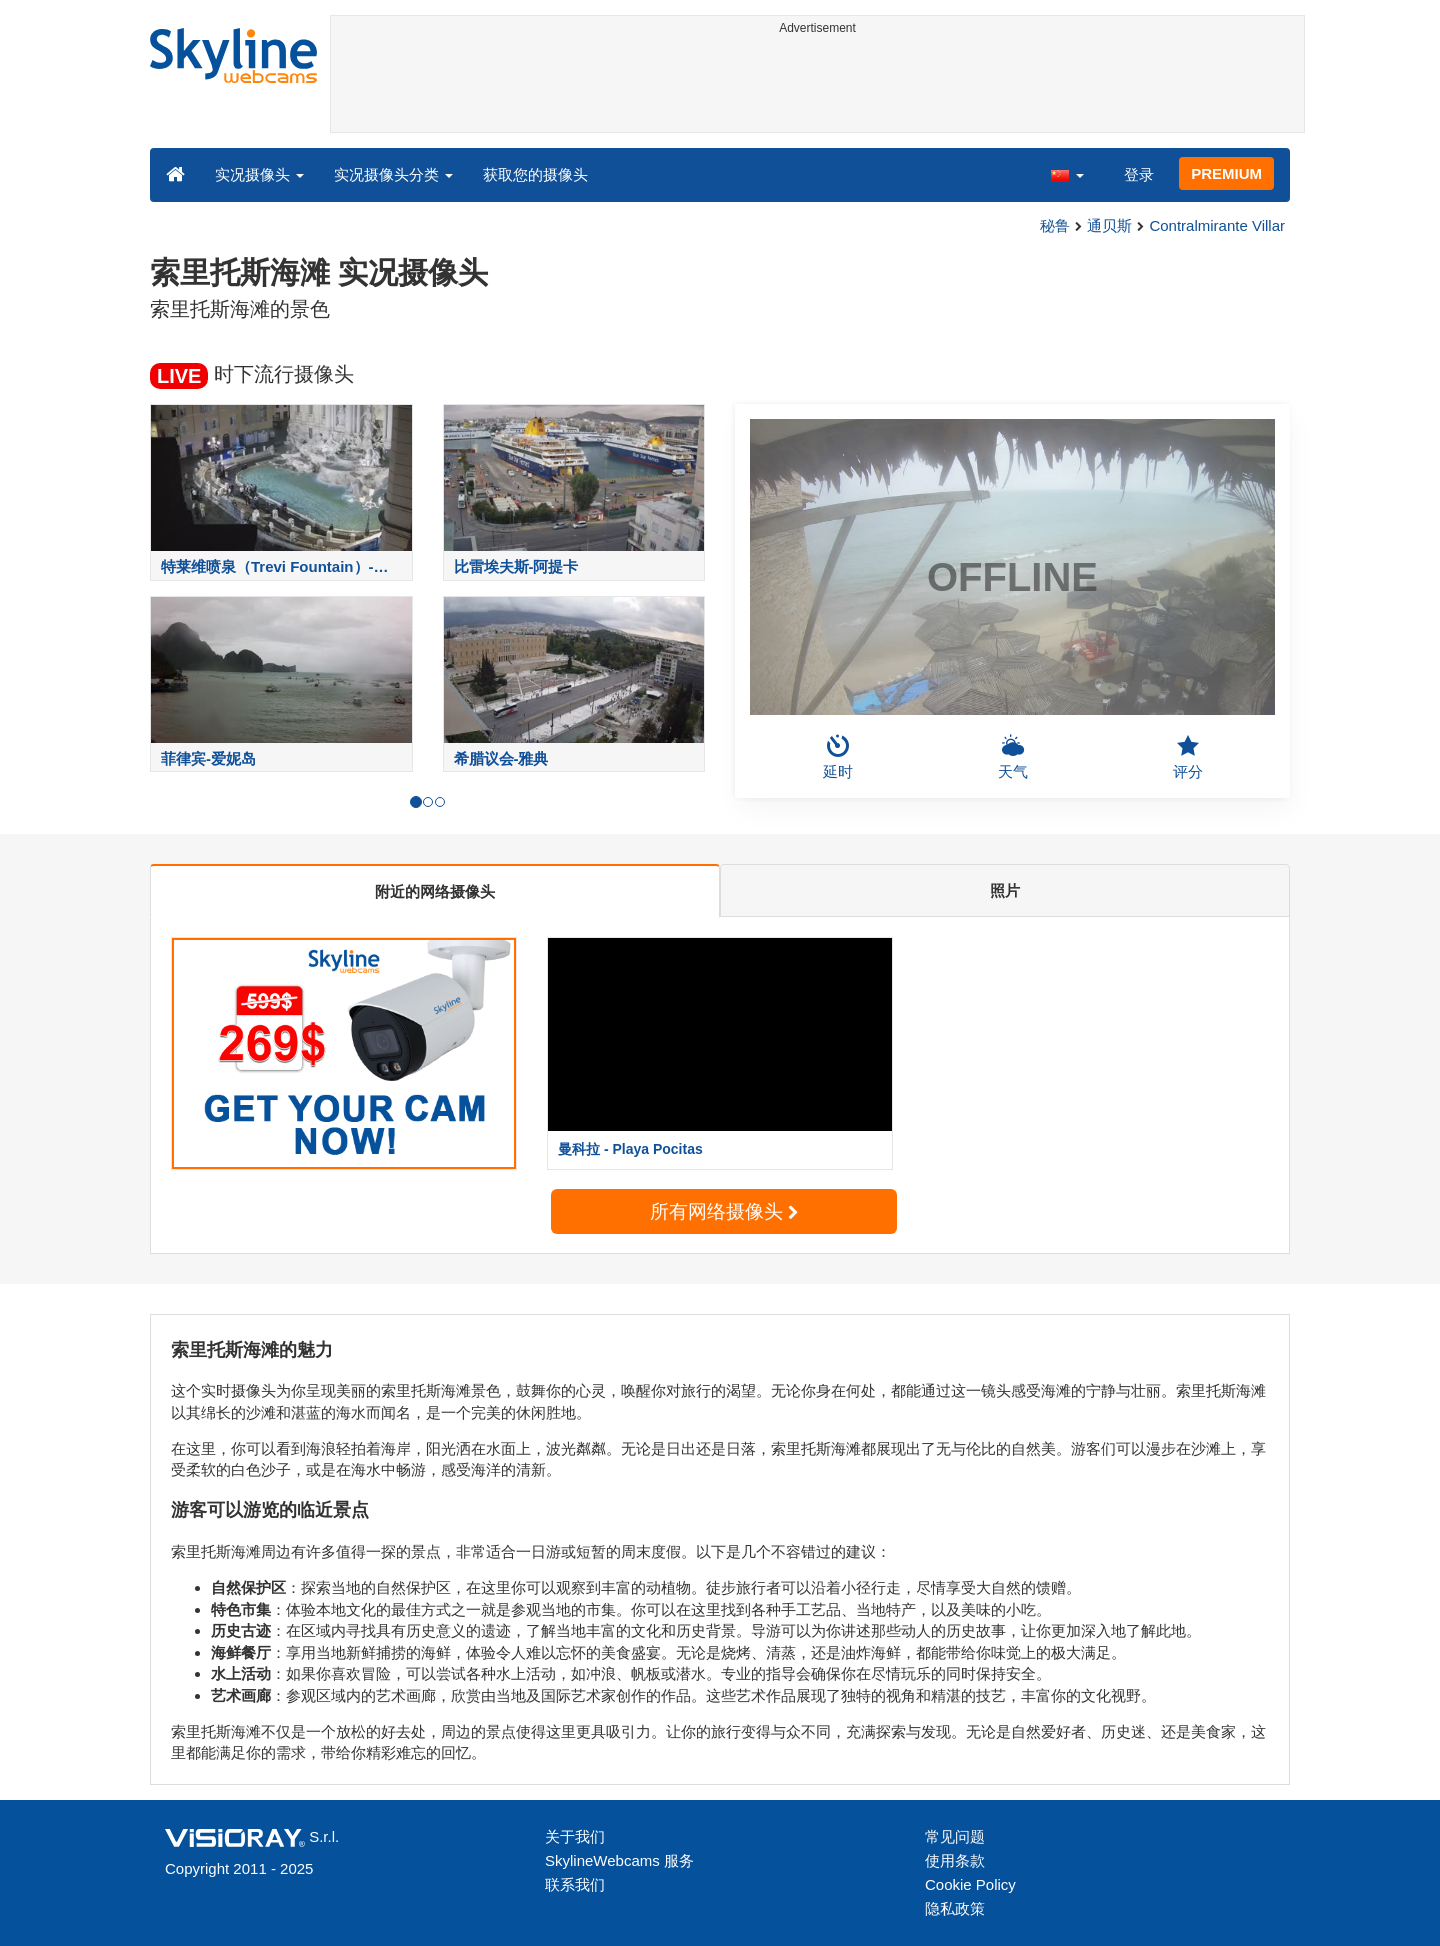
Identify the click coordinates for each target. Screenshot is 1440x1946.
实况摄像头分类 (393, 174)
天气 (1013, 757)
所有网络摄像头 (724, 1211)
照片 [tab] (1005, 890)
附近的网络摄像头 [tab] (435, 891)
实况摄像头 (259, 174)
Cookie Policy (970, 1884)
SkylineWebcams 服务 (619, 1860)
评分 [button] (1188, 757)
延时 (838, 757)
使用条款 (955, 1860)
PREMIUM (1226, 173)
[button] (1067, 174)
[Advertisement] (817, 87)
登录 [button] (1139, 174)
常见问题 (955, 1836)
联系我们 (575, 1884)
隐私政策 (955, 1908)
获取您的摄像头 (535, 174)
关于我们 (575, 1836)
